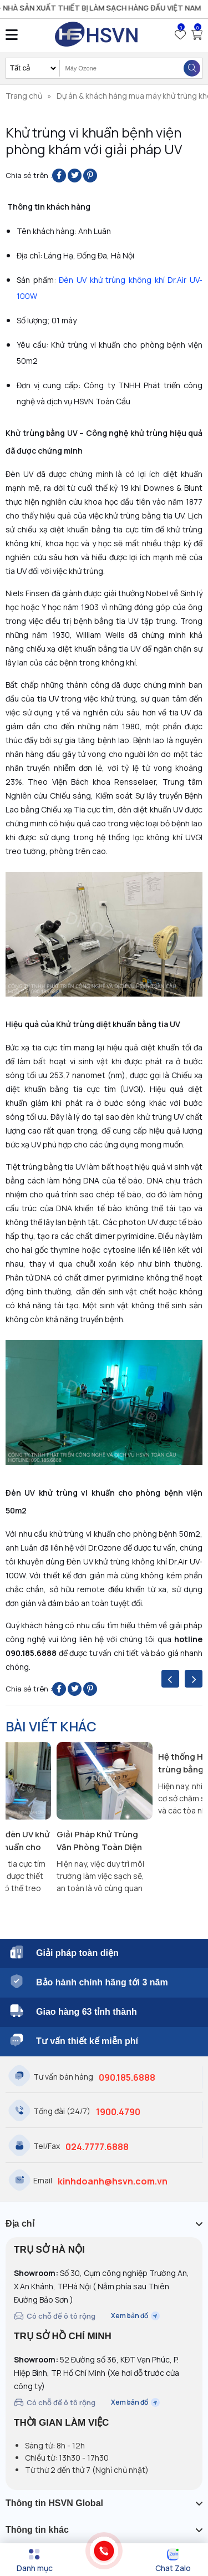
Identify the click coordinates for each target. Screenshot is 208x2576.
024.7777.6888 (97, 2147)
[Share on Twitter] (75, 175)
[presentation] (170, 1679)
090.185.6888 (127, 2077)
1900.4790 (118, 2112)
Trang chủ (24, 95)
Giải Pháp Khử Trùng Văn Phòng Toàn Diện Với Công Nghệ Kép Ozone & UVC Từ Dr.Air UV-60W (101, 1840)
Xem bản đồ (135, 2316)
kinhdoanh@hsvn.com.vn (113, 2181)
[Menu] (34, 2560)
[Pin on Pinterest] (90, 175)
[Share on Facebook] (59, 175)
